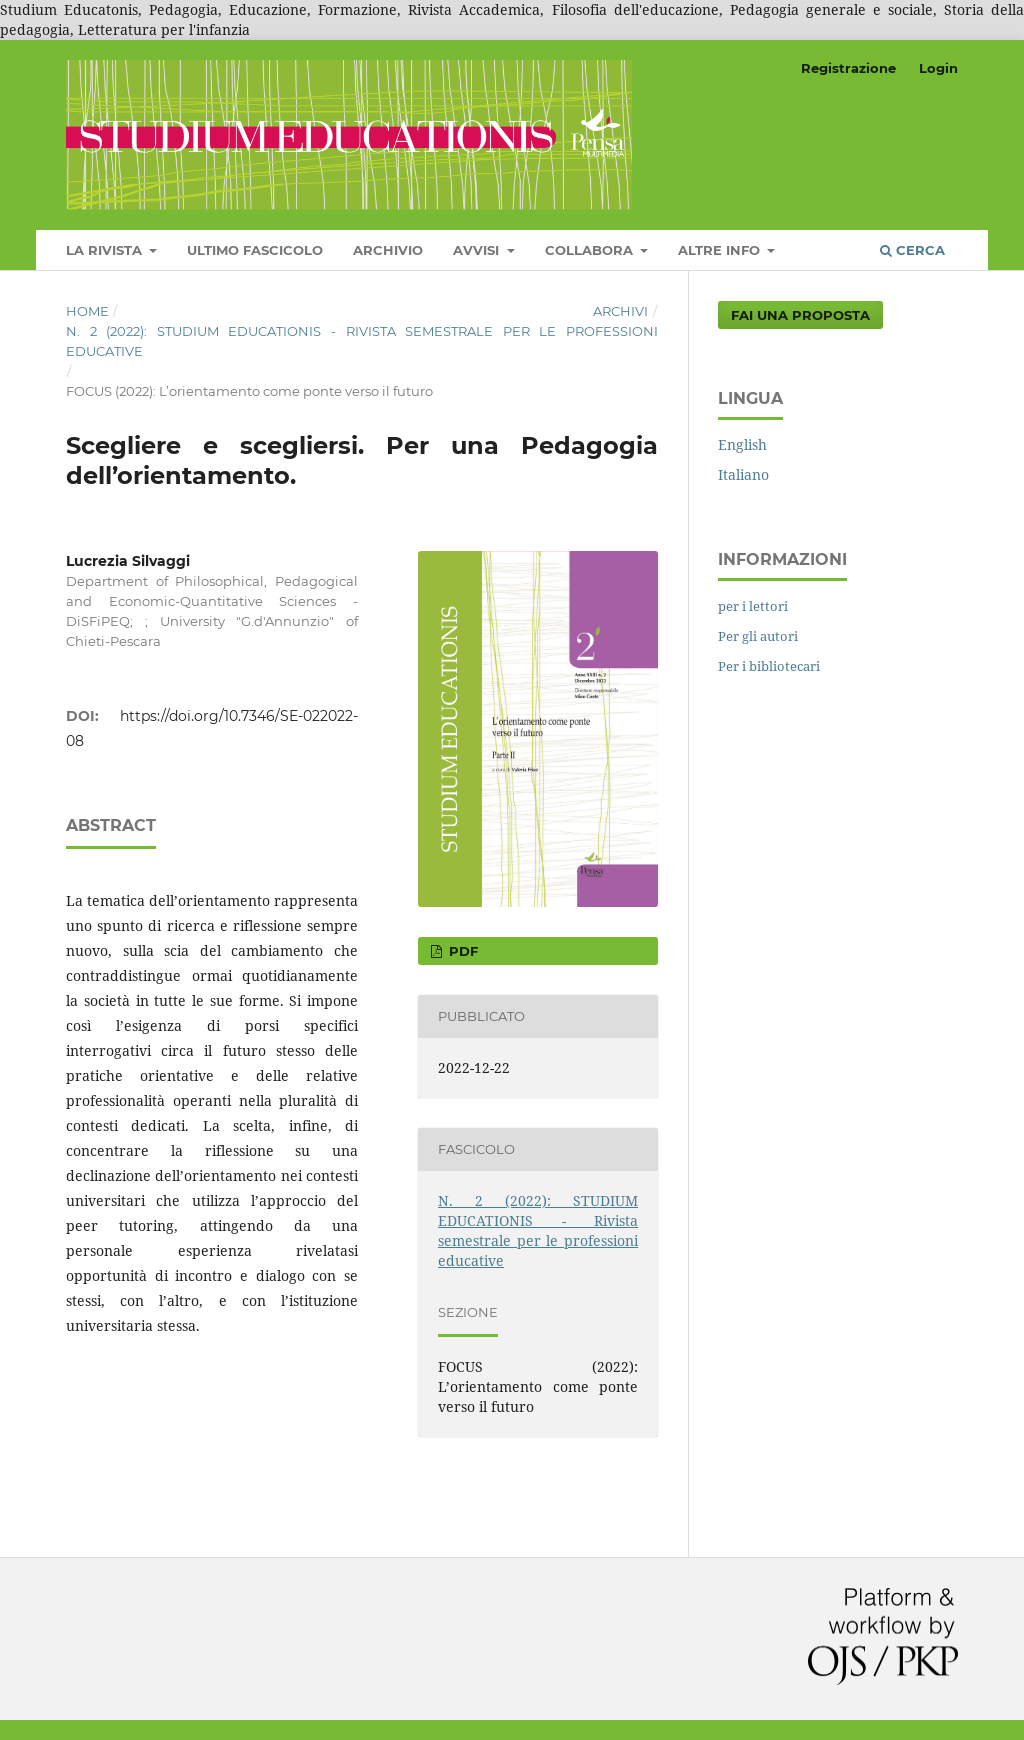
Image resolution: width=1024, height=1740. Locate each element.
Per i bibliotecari (769, 666)
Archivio (388, 250)
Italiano (743, 474)
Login (938, 68)
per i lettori (753, 606)
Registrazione (848, 68)
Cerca (912, 250)
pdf (461, 951)
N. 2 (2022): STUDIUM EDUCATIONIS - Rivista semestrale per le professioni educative (362, 341)
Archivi (620, 311)
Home (87, 311)
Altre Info (721, 250)
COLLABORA (591, 250)
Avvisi (478, 250)
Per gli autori (758, 636)
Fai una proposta (800, 315)
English (742, 444)
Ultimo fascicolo (255, 250)
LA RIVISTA (106, 250)
